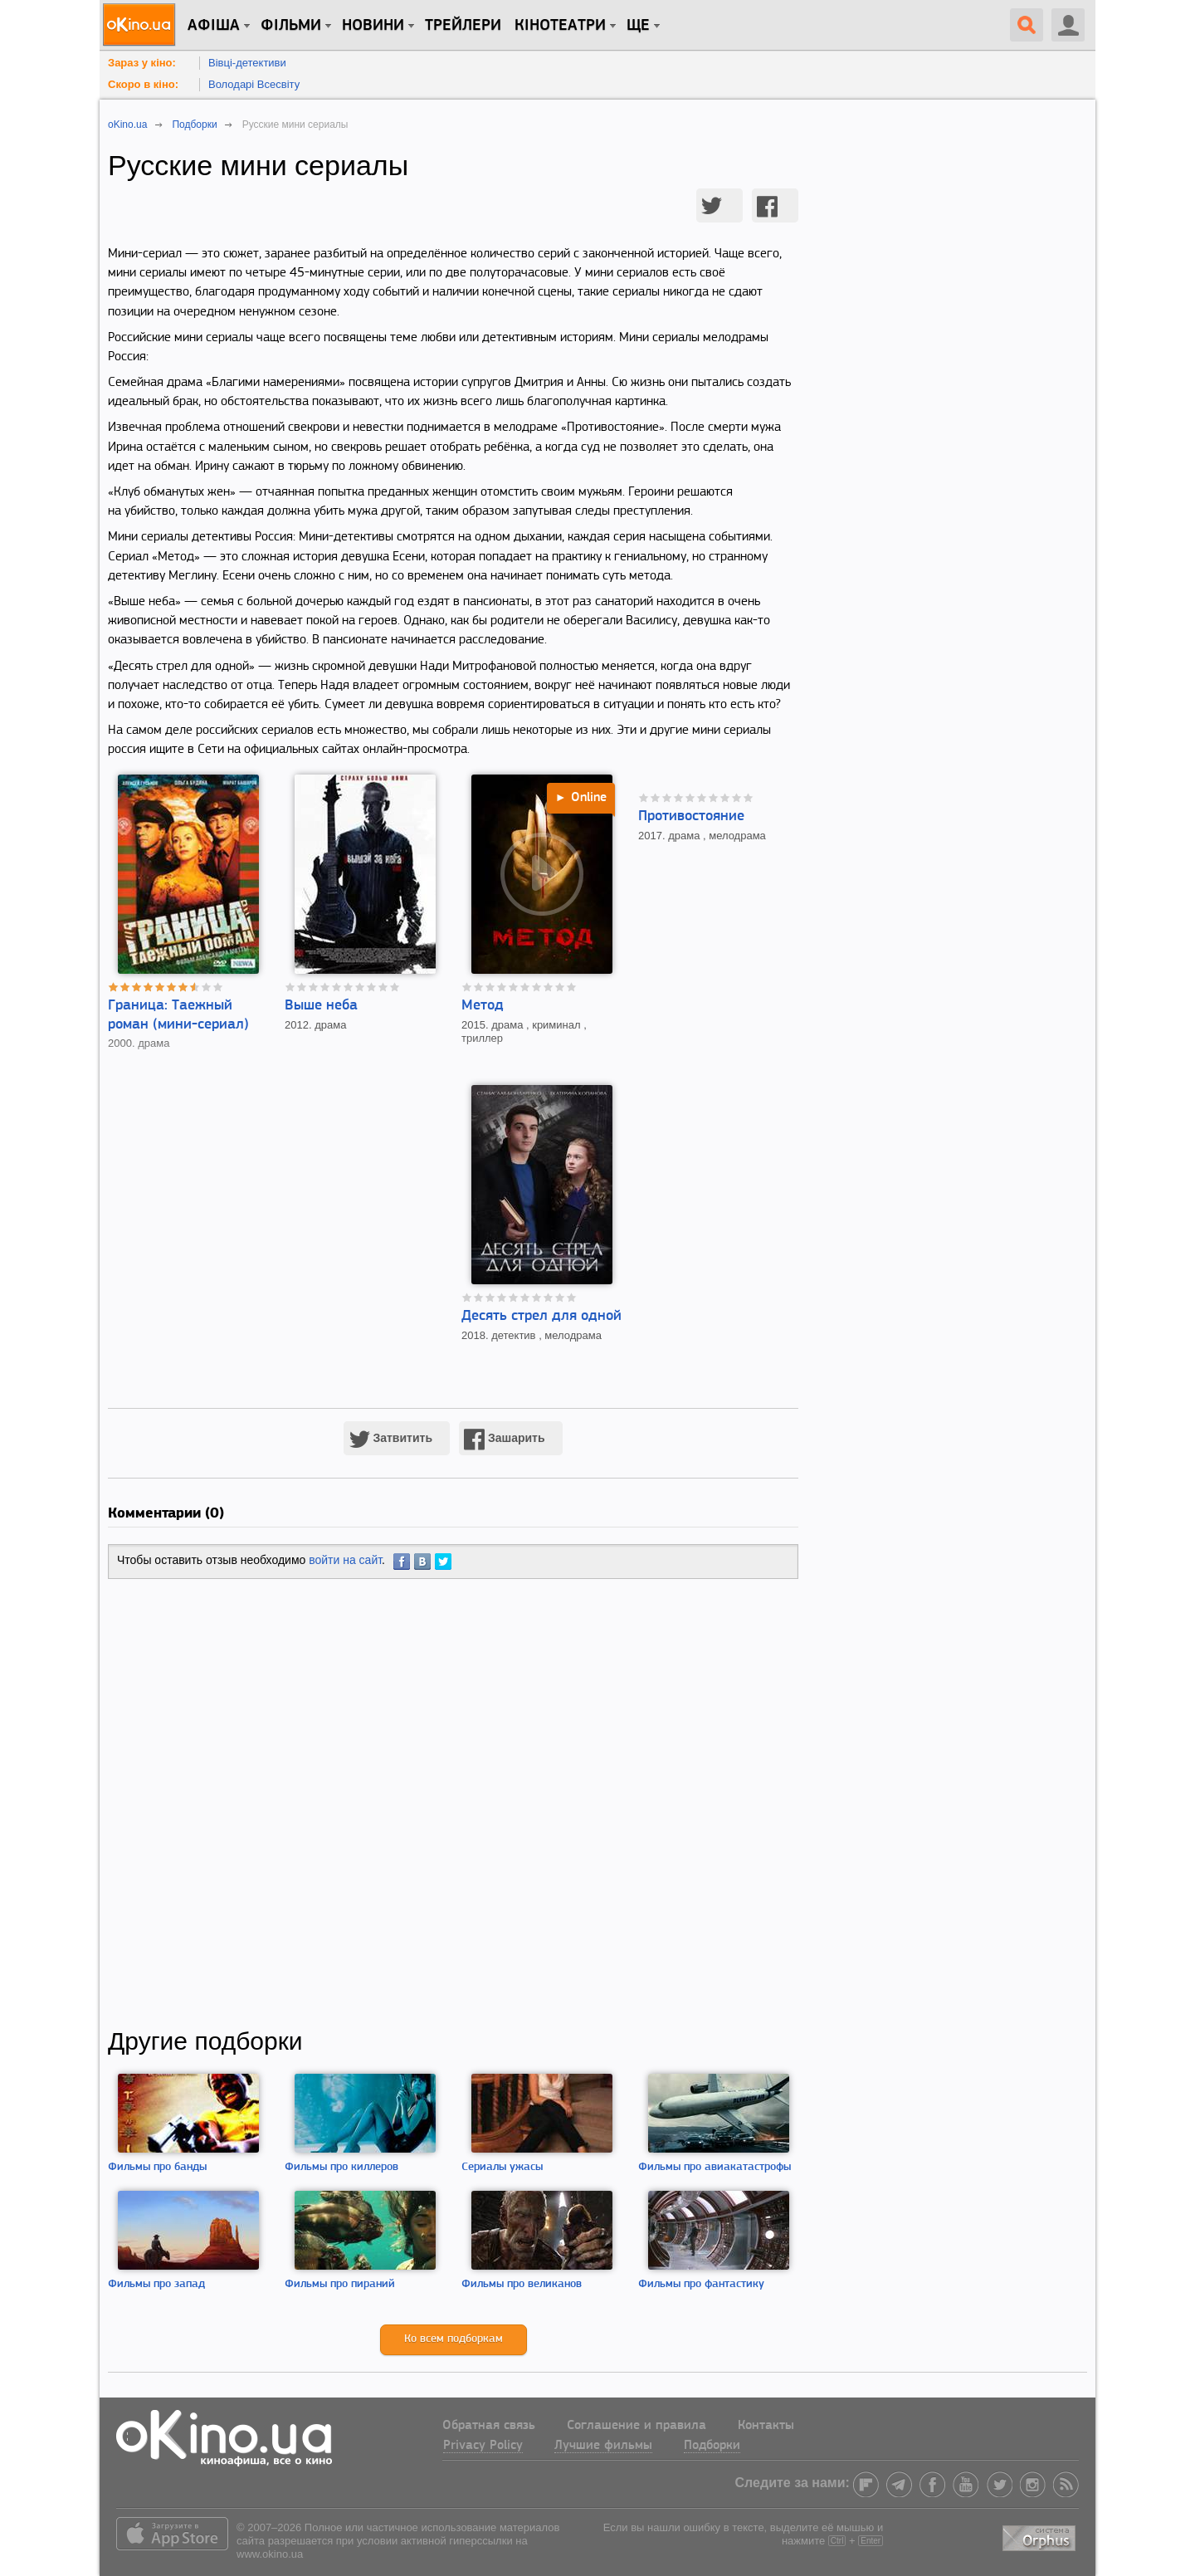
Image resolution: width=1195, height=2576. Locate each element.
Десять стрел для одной (541, 1316)
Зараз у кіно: (142, 62)
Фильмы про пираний (340, 2284)
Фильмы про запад (156, 2284)
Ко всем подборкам (453, 2339)
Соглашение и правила (636, 2425)
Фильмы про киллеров (341, 2167)
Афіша (214, 25)
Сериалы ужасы (502, 2167)
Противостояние (691, 816)
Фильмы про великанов (521, 2284)
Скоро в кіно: (143, 84)
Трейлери (463, 25)
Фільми (291, 25)
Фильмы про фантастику (701, 2284)
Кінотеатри (560, 25)
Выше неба (321, 1006)
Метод (482, 1006)
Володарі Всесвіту (254, 84)
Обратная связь (488, 2425)
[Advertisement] (453, 1803)
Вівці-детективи (247, 62)
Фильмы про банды (157, 2167)
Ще (638, 25)
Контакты (766, 2425)
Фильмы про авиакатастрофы (714, 2167)
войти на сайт (345, 1560)
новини (373, 25)
